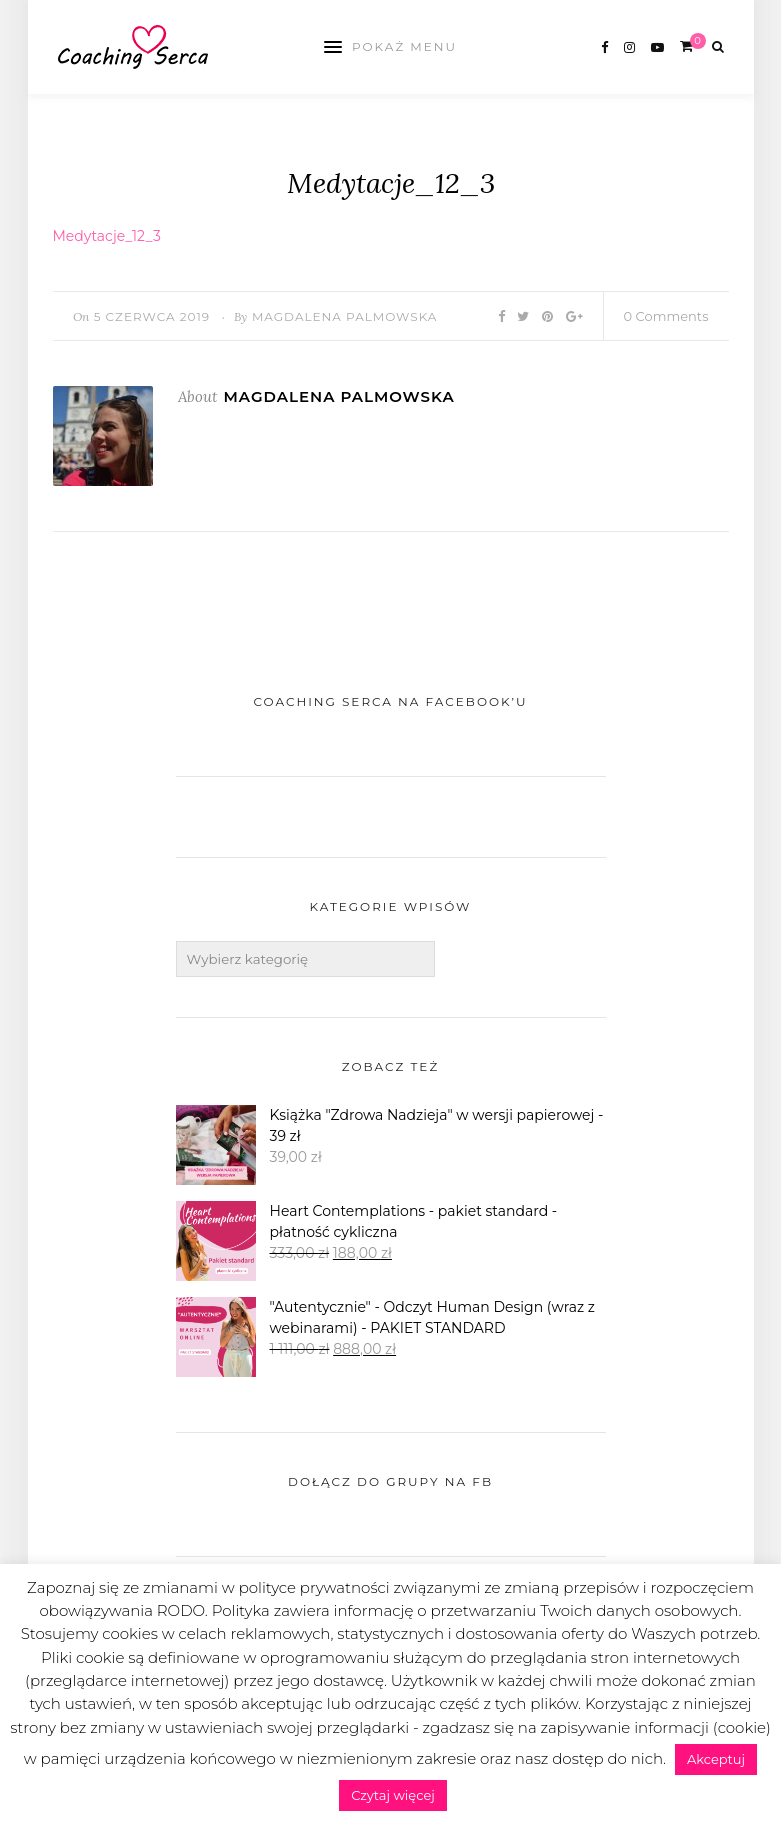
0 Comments (666, 316)
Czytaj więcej (393, 1795)
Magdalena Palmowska (345, 316)
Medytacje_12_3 (107, 236)
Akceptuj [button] (716, 1759)
